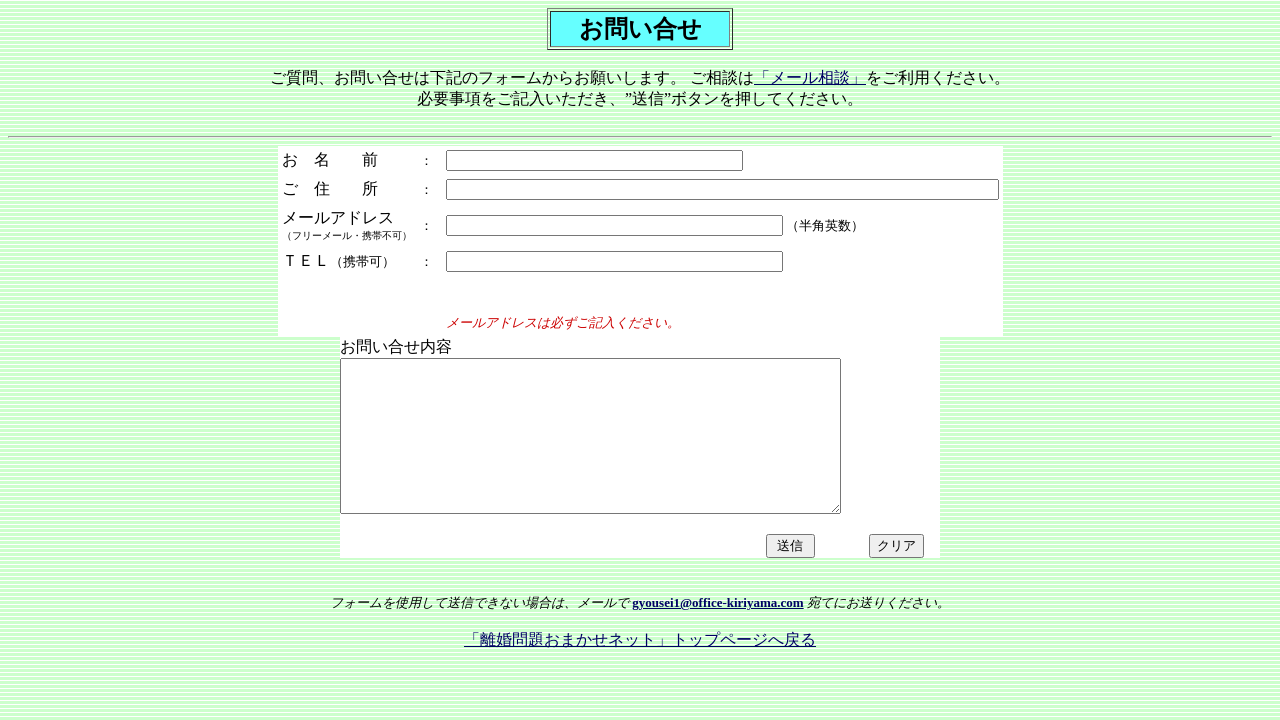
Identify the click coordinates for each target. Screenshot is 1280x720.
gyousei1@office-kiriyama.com (717, 632)
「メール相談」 (810, 77)
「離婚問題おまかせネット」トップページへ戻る (640, 669)
